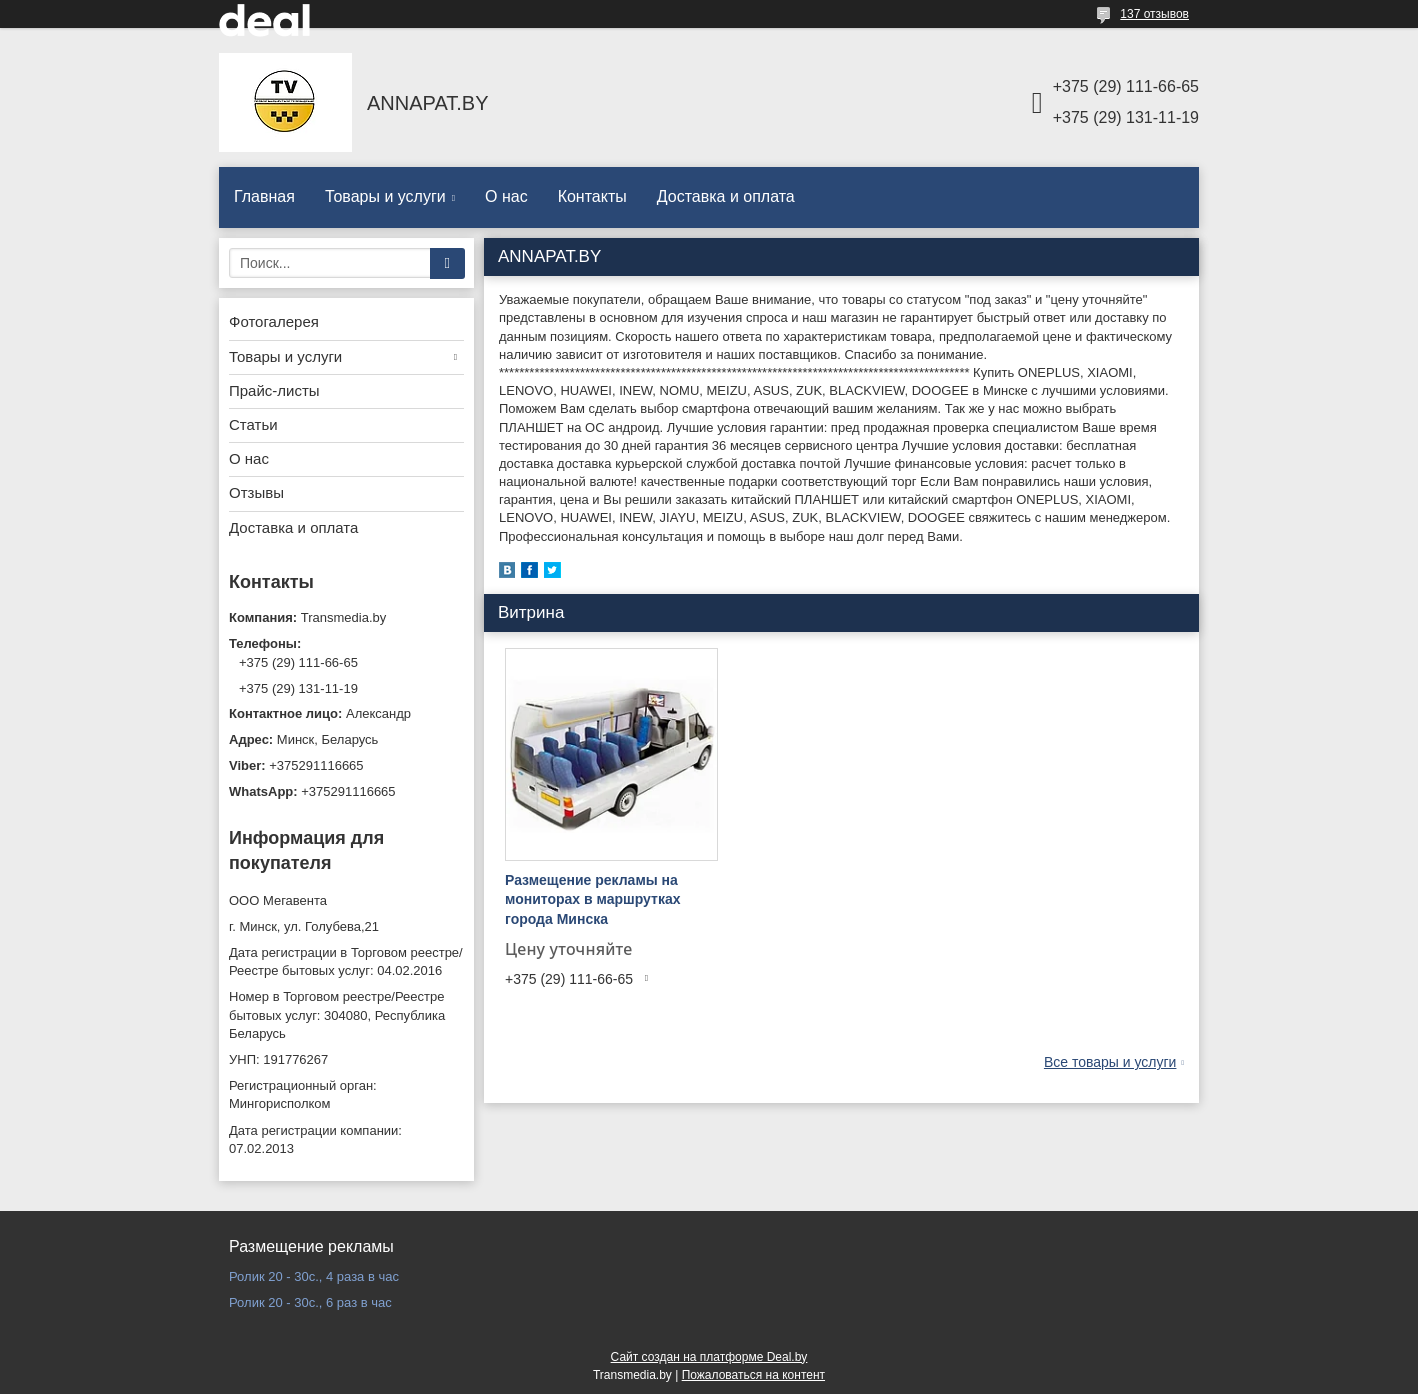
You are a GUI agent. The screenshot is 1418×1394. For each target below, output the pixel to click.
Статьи (253, 424)
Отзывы (256, 492)
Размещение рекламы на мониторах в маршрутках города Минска (592, 899)
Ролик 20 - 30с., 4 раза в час (314, 1276)
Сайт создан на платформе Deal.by (709, 1357)
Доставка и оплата (726, 196)
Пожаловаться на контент (753, 1375)
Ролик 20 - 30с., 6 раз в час (310, 1302)
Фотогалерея (274, 321)
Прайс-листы (274, 390)
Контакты (592, 196)
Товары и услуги (385, 196)
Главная (264, 196)
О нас (506, 196)
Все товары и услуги (1110, 1062)
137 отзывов (1154, 14)
